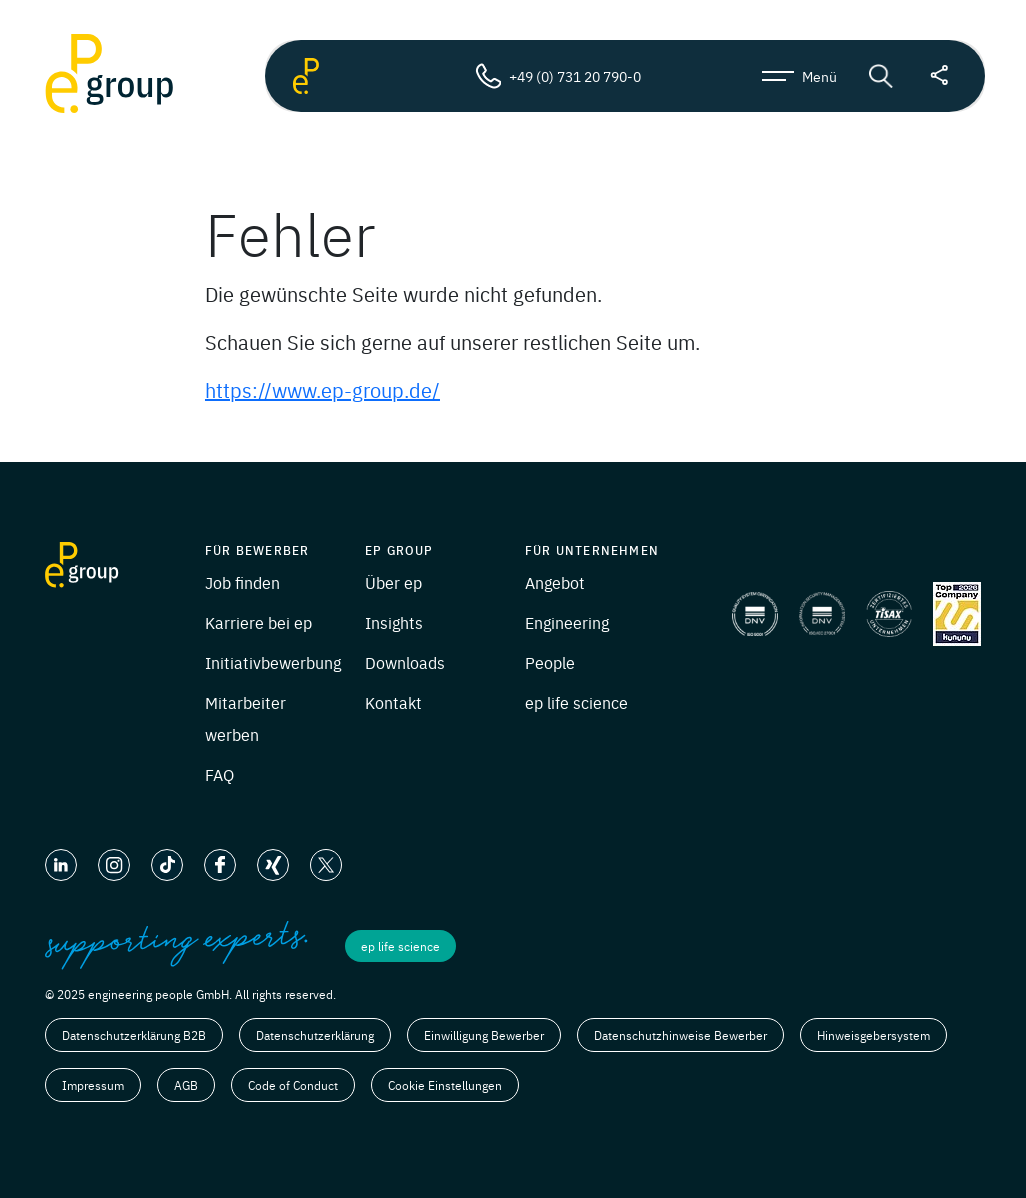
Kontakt (393, 702)
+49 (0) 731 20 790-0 (558, 76)
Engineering (567, 622)
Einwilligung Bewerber (484, 1035)
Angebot (555, 582)
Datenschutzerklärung (315, 1035)
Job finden (242, 582)
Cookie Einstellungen (445, 1085)
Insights (394, 622)
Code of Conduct (293, 1085)
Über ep (393, 582)
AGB (186, 1085)
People (550, 662)
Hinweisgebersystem (873, 1035)
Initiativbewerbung (273, 662)
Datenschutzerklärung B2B (134, 1035)
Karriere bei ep (258, 622)
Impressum (93, 1085)
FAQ (219, 774)
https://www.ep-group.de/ (322, 389)
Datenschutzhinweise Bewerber (680, 1035)
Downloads (405, 662)
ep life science (576, 702)
